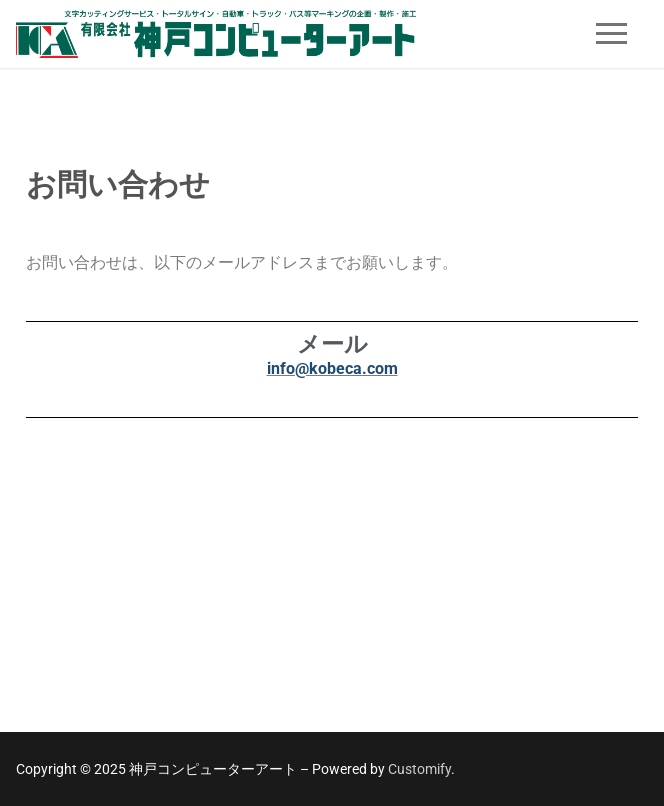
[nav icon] (611, 34)
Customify (419, 769)
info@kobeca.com (332, 368)
